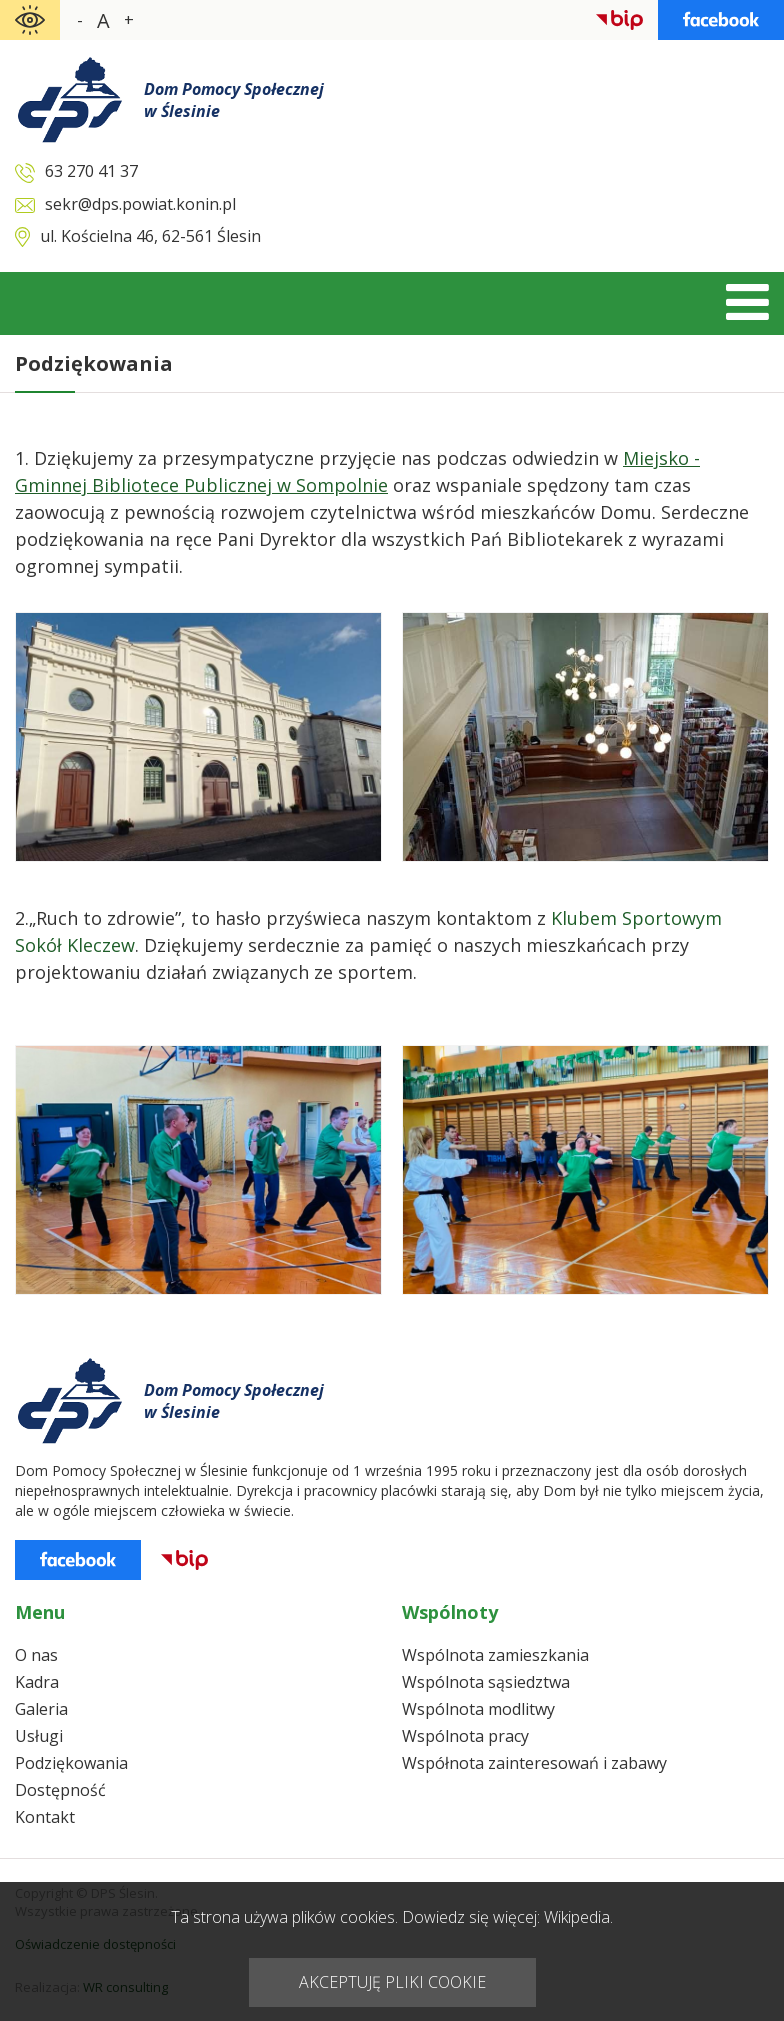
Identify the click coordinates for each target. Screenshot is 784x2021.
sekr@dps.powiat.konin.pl (140, 204)
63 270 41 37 (91, 171)
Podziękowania (71, 1763)
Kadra (37, 1682)
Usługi (39, 1736)
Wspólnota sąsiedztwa (486, 1682)
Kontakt (45, 1817)
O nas (36, 1655)
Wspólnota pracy (465, 1736)
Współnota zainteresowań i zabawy (534, 1763)
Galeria (41, 1709)
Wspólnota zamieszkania (495, 1655)
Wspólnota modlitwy (478, 1709)
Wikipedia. (578, 1917)
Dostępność (60, 1790)
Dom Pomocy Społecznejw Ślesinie (234, 100)
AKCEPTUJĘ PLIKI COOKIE (392, 1982)
